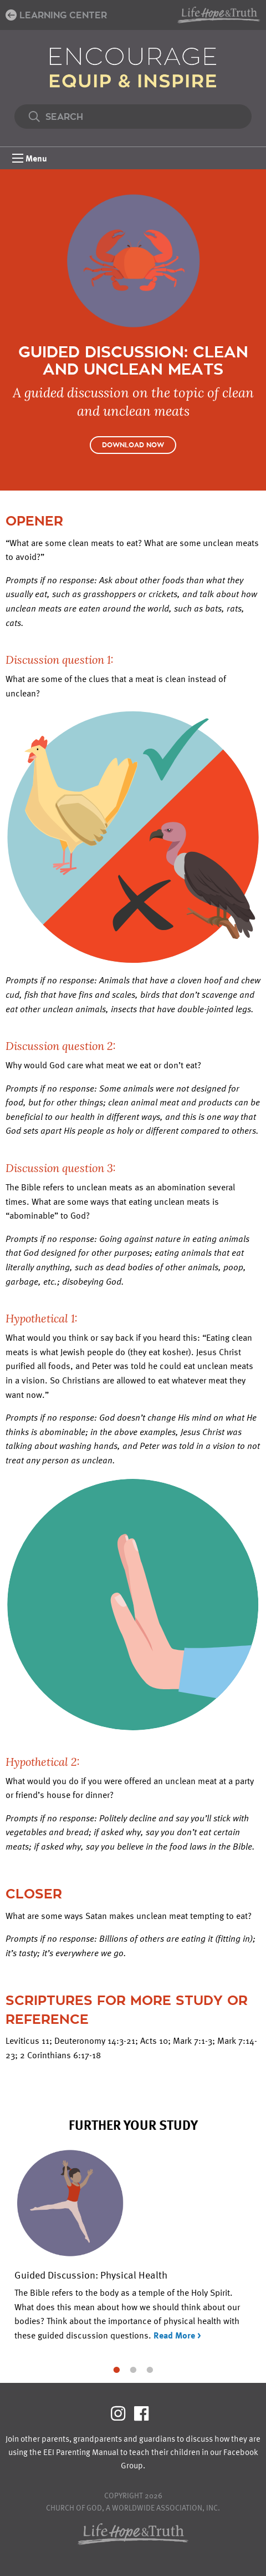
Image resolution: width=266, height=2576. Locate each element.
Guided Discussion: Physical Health (90, 2274)
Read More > (177, 2335)
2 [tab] (133, 2369)
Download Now (133, 445)
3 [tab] (149, 2369)
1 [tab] (116, 2369)
